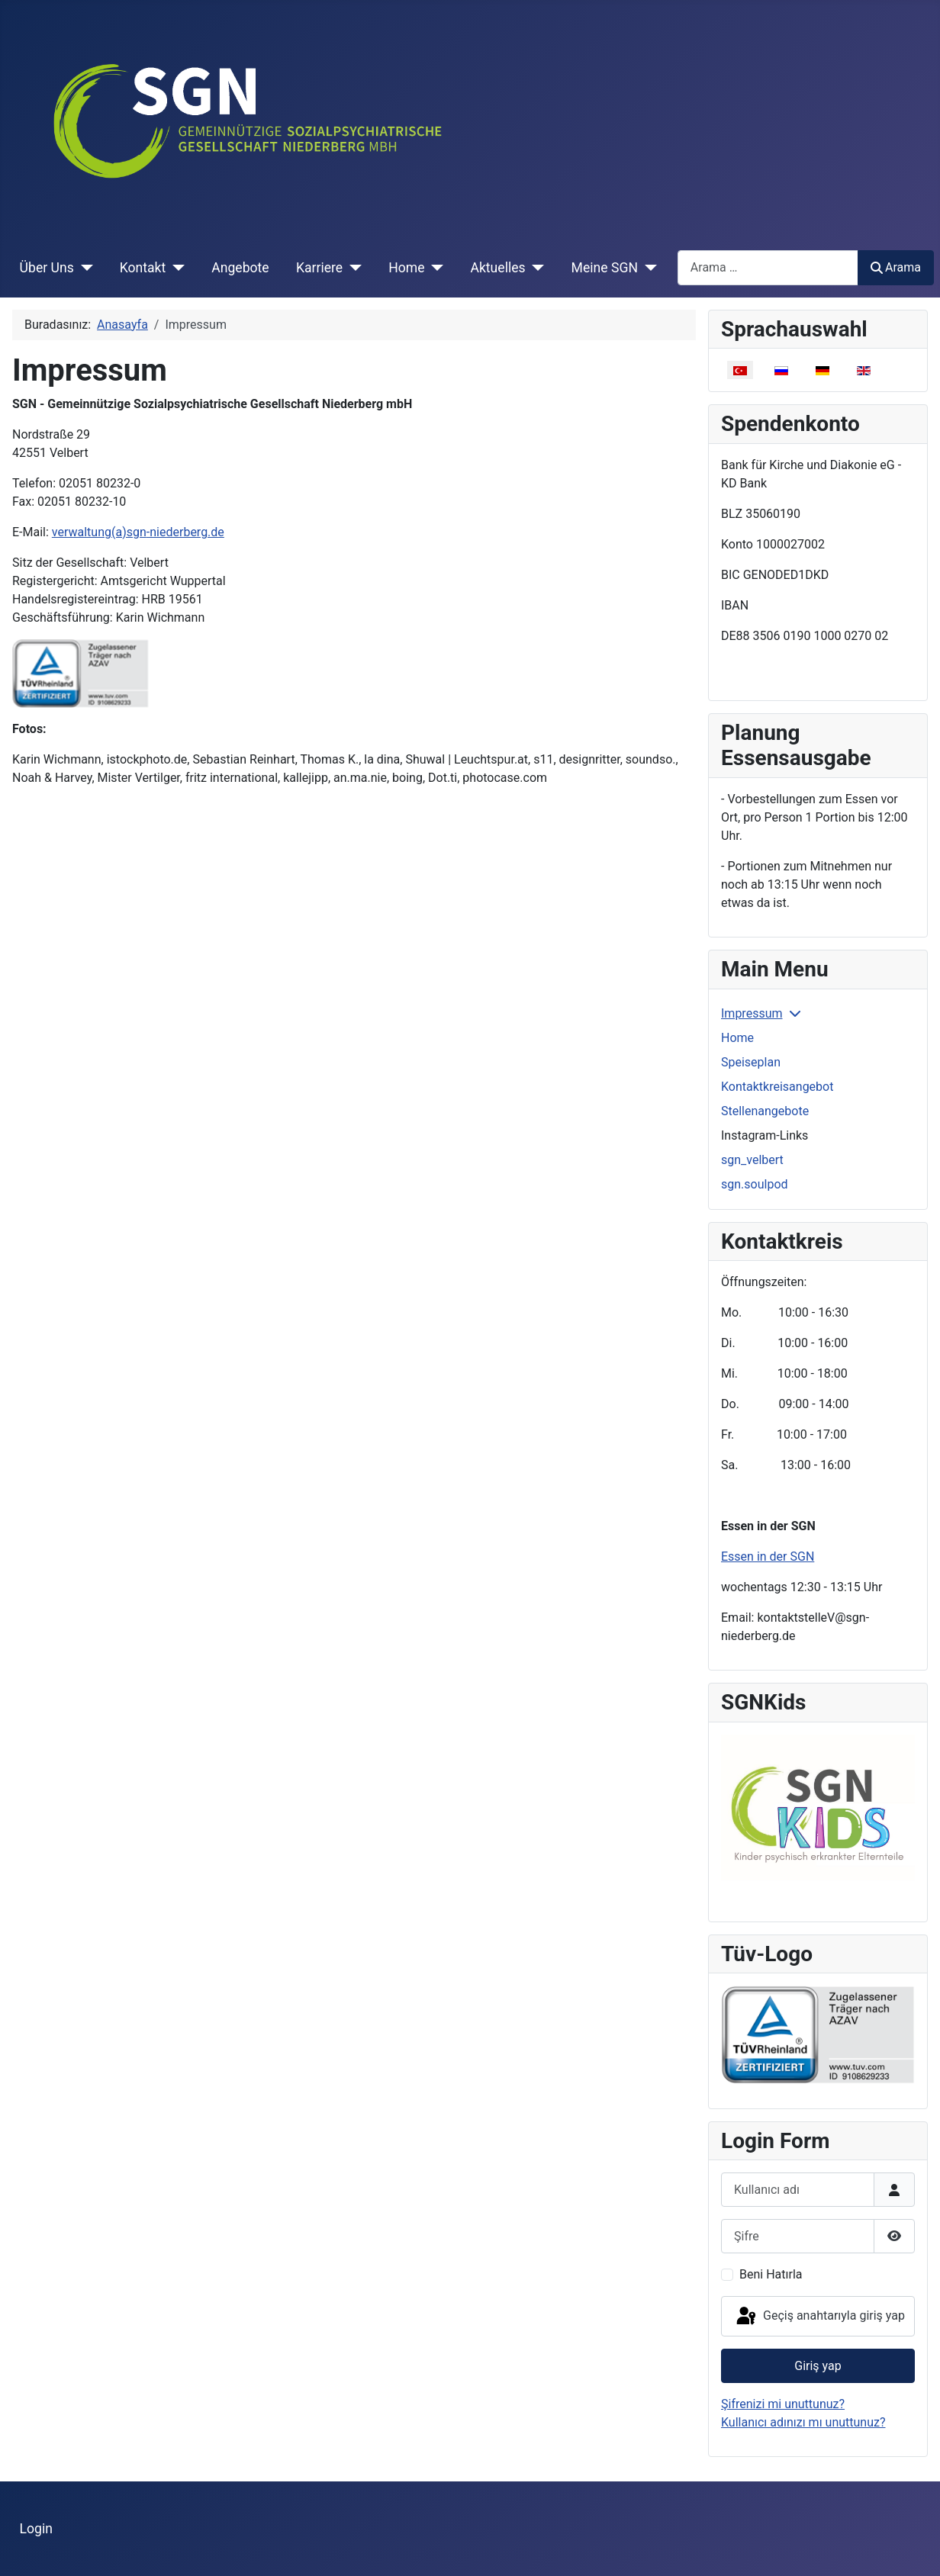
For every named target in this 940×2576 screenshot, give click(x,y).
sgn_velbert (752, 1160)
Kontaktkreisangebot (777, 1086)
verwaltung (138, 532)
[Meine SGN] (647, 268)
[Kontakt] (175, 268)
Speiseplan (751, 1062)
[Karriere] (352, 268)
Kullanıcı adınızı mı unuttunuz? (803, 2422)
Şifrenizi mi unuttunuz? (783, 2404)
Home (406, 267)
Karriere (319, 267)
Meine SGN (604, 267)
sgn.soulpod (754, 1184)
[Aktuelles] (535, 268)
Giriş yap (817, 2366)
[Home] (433, 268)
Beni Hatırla (770, 2274)
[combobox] (768, 267)
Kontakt (143, 267)
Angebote (240, 267)
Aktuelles (497, 267)
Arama (896, 267)
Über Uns (47, 267)
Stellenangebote (765, 1111)
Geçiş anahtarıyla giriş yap (819, 2316)
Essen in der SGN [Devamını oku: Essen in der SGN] (767, 1556)
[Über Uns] (83, 268)
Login (36, 2528)
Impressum (752, 1013)
